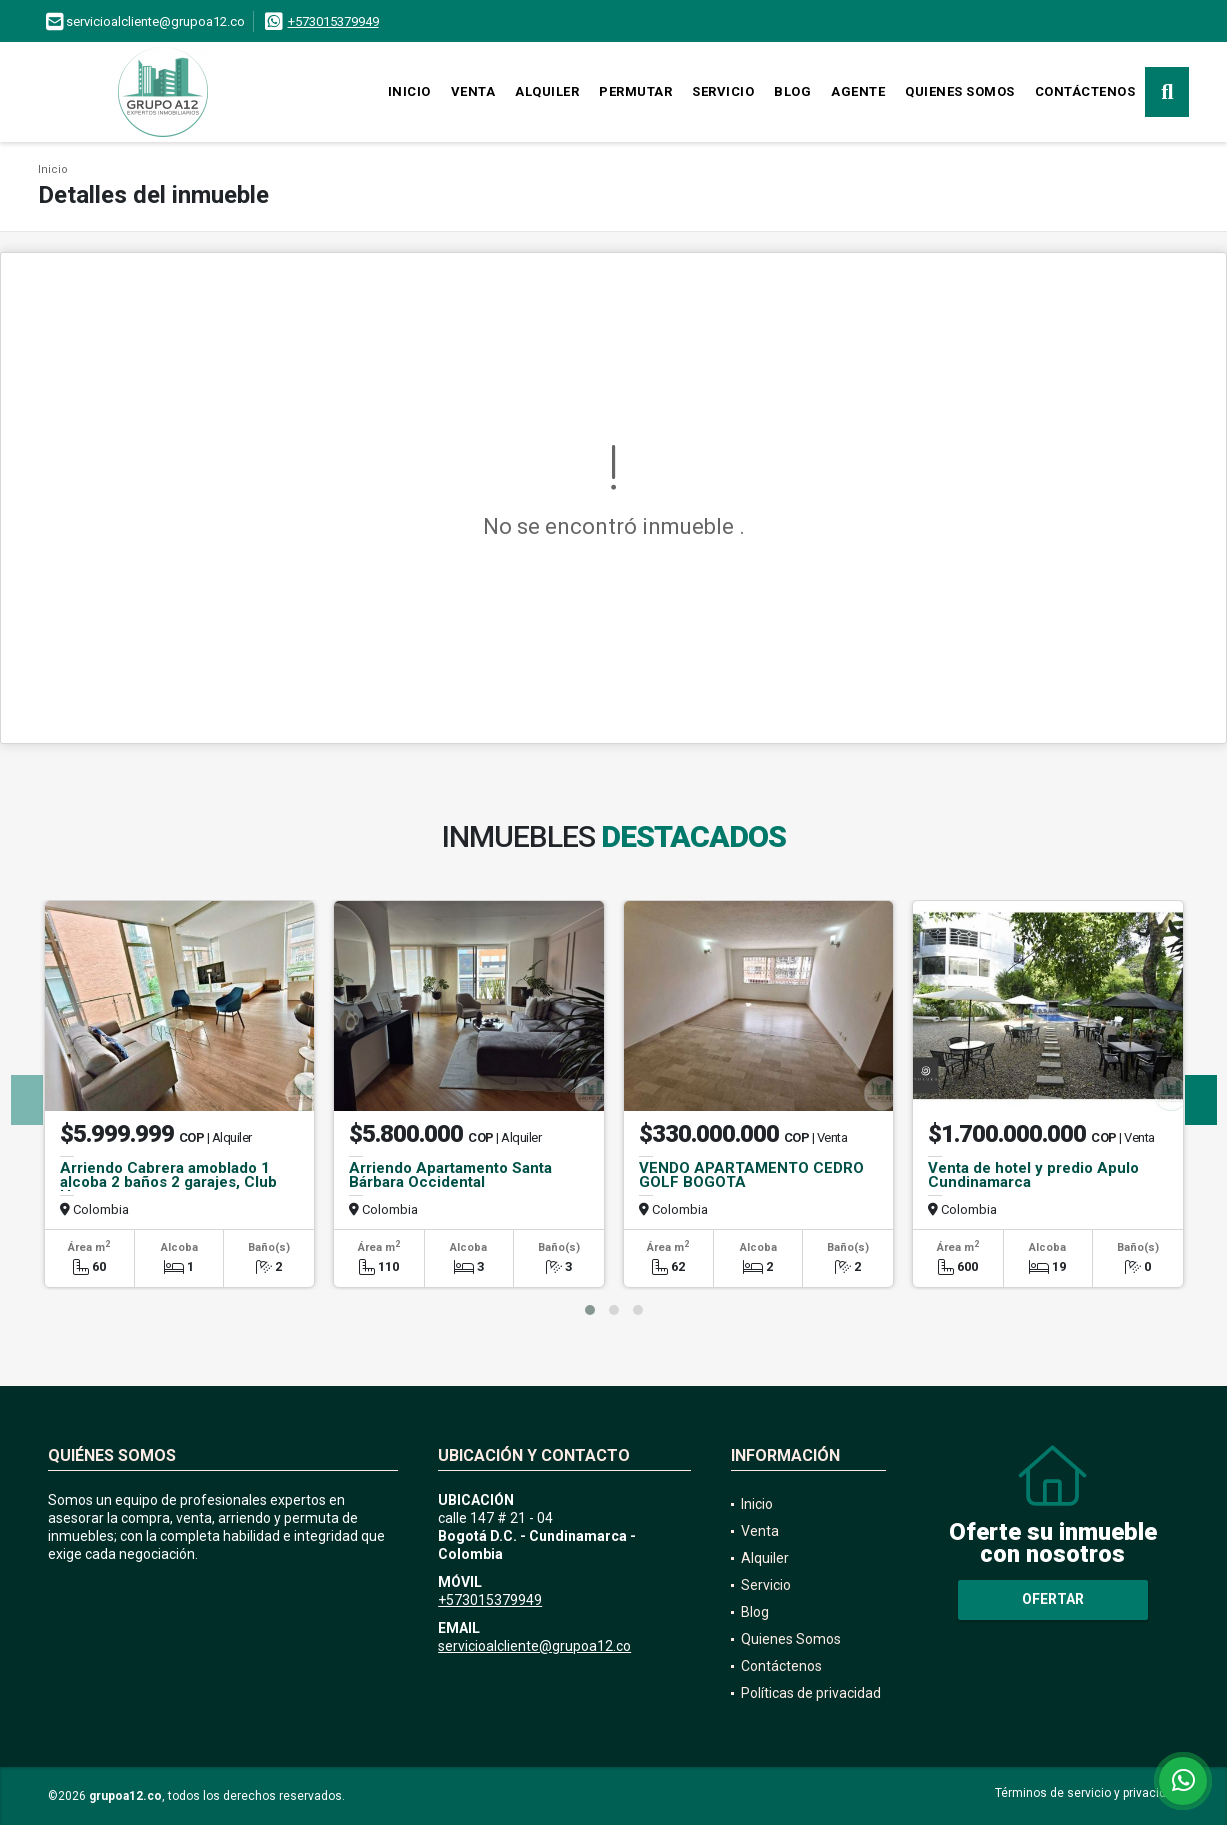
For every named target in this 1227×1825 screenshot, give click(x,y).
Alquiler (547, 91)
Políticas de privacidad (811, 1693)
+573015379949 (333, 21)
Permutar (635, 91)
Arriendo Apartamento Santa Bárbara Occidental (450, 1175)
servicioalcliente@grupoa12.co (534, 1646)
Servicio (723, 91)
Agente (858, 91)
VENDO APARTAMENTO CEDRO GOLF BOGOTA (751, 1175)
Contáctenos (1085, 91)
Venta (473, 91)
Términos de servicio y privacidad (1087, 1793)
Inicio (409, 91)
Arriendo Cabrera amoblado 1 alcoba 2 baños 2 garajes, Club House (168, 1182)
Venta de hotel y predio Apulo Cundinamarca (1033, 1175)
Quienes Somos (960, 91)
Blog (792, 91)
